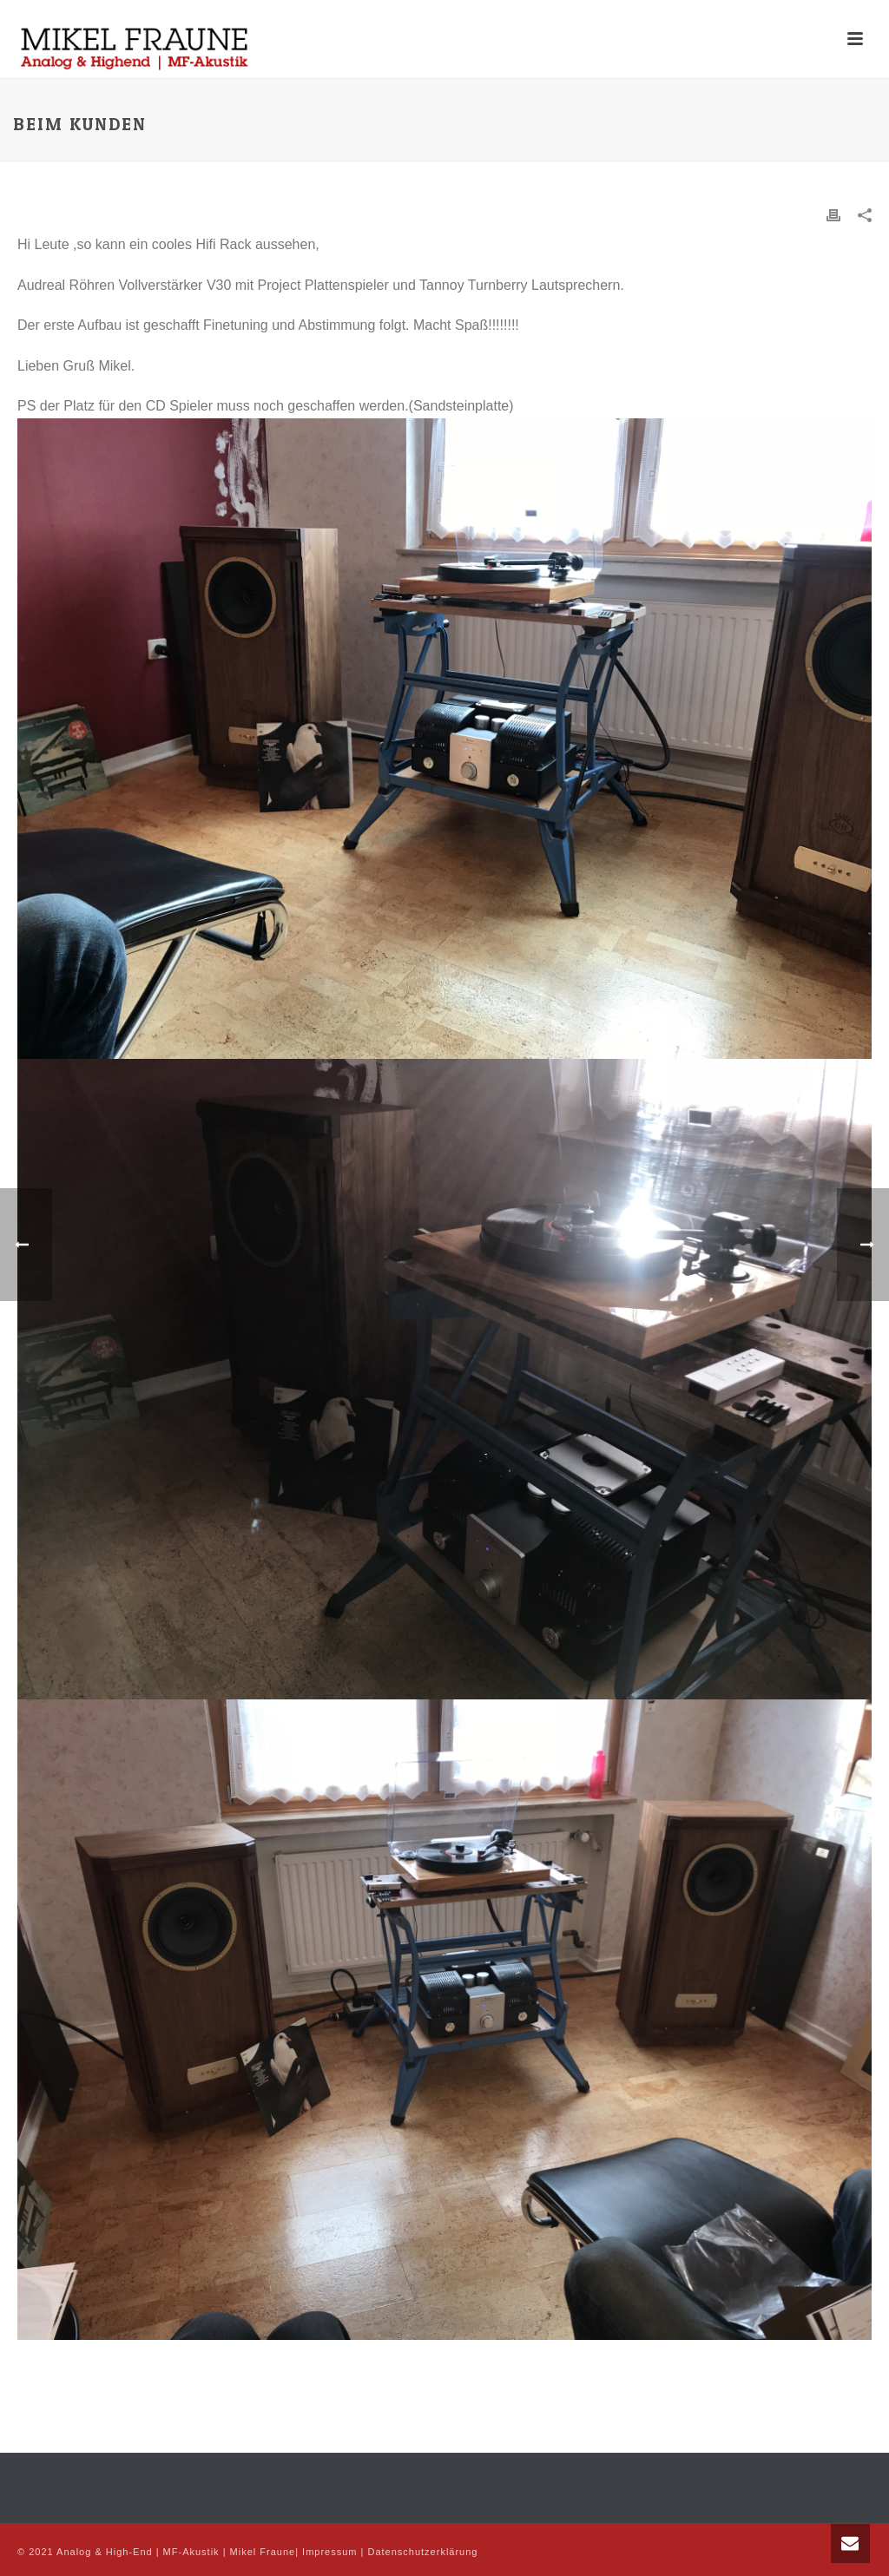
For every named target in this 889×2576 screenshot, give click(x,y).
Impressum (329, 2551)
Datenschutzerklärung (422, 2551)
